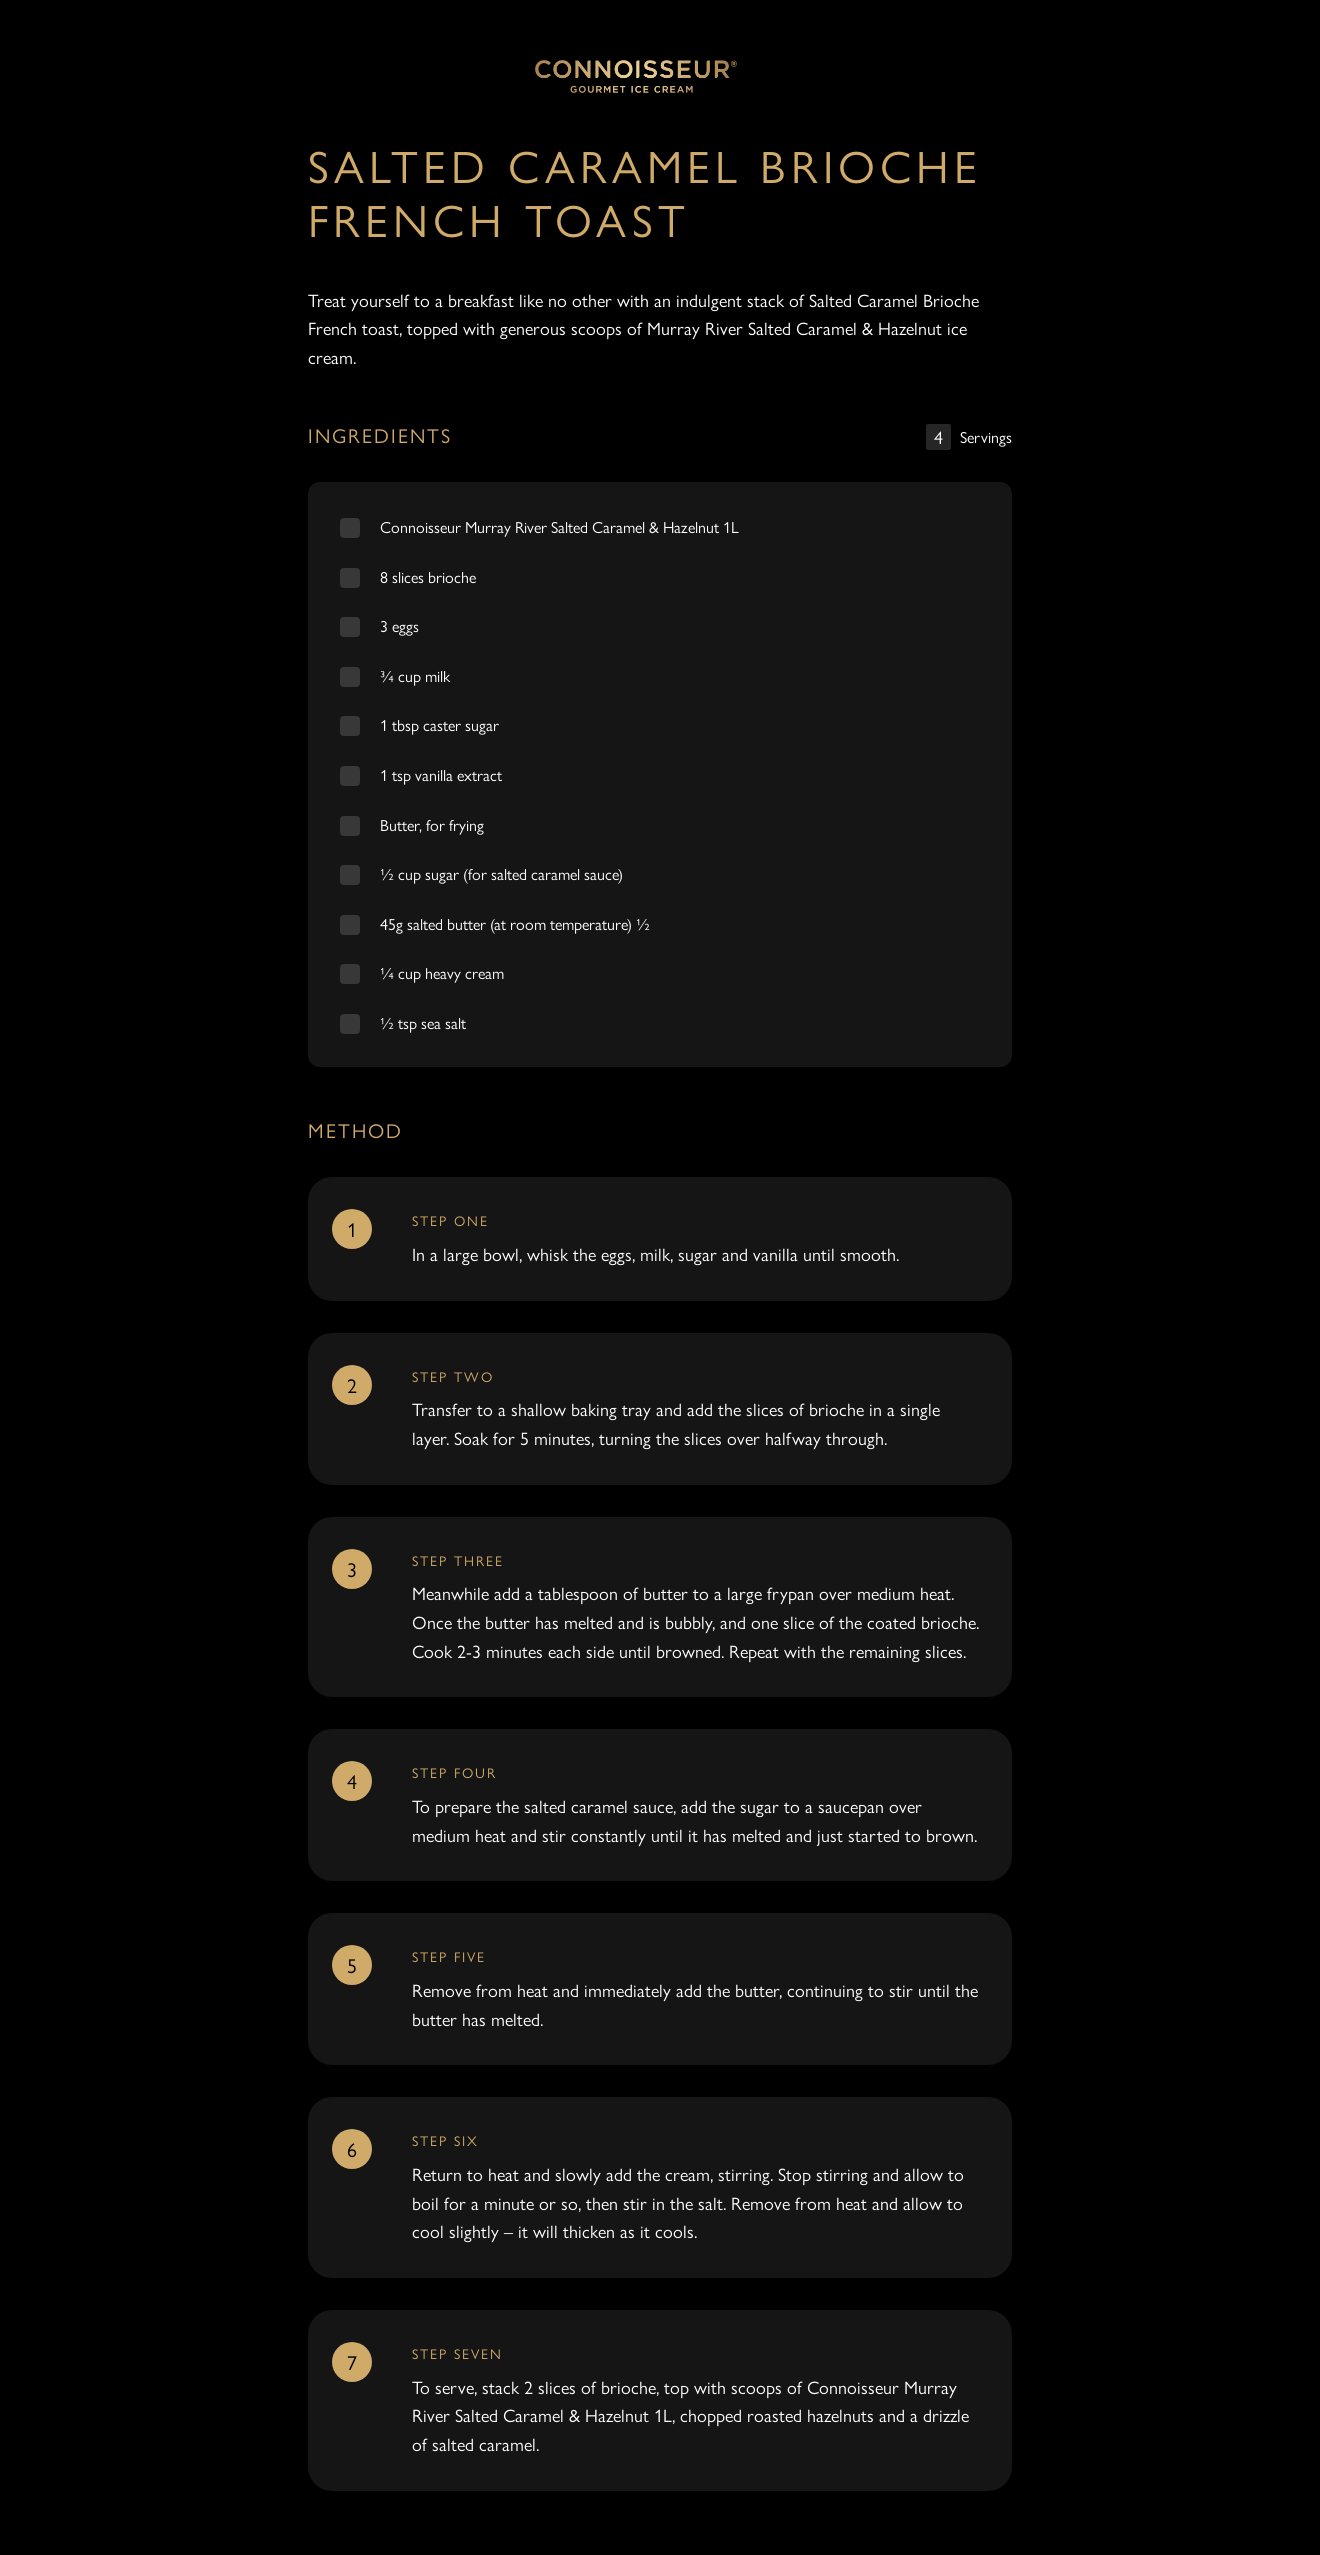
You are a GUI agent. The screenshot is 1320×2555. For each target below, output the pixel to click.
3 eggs (399, 625)
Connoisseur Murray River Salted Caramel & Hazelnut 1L (559, 526)
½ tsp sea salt (423, 1022)
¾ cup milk (415, 675)
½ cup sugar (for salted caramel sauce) (501, 873)
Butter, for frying (432, 824)
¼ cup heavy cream (442, 972)
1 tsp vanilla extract (441, 774)
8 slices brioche (428, 576)
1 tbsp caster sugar (439, 724)
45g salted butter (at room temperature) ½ (515, 923)
